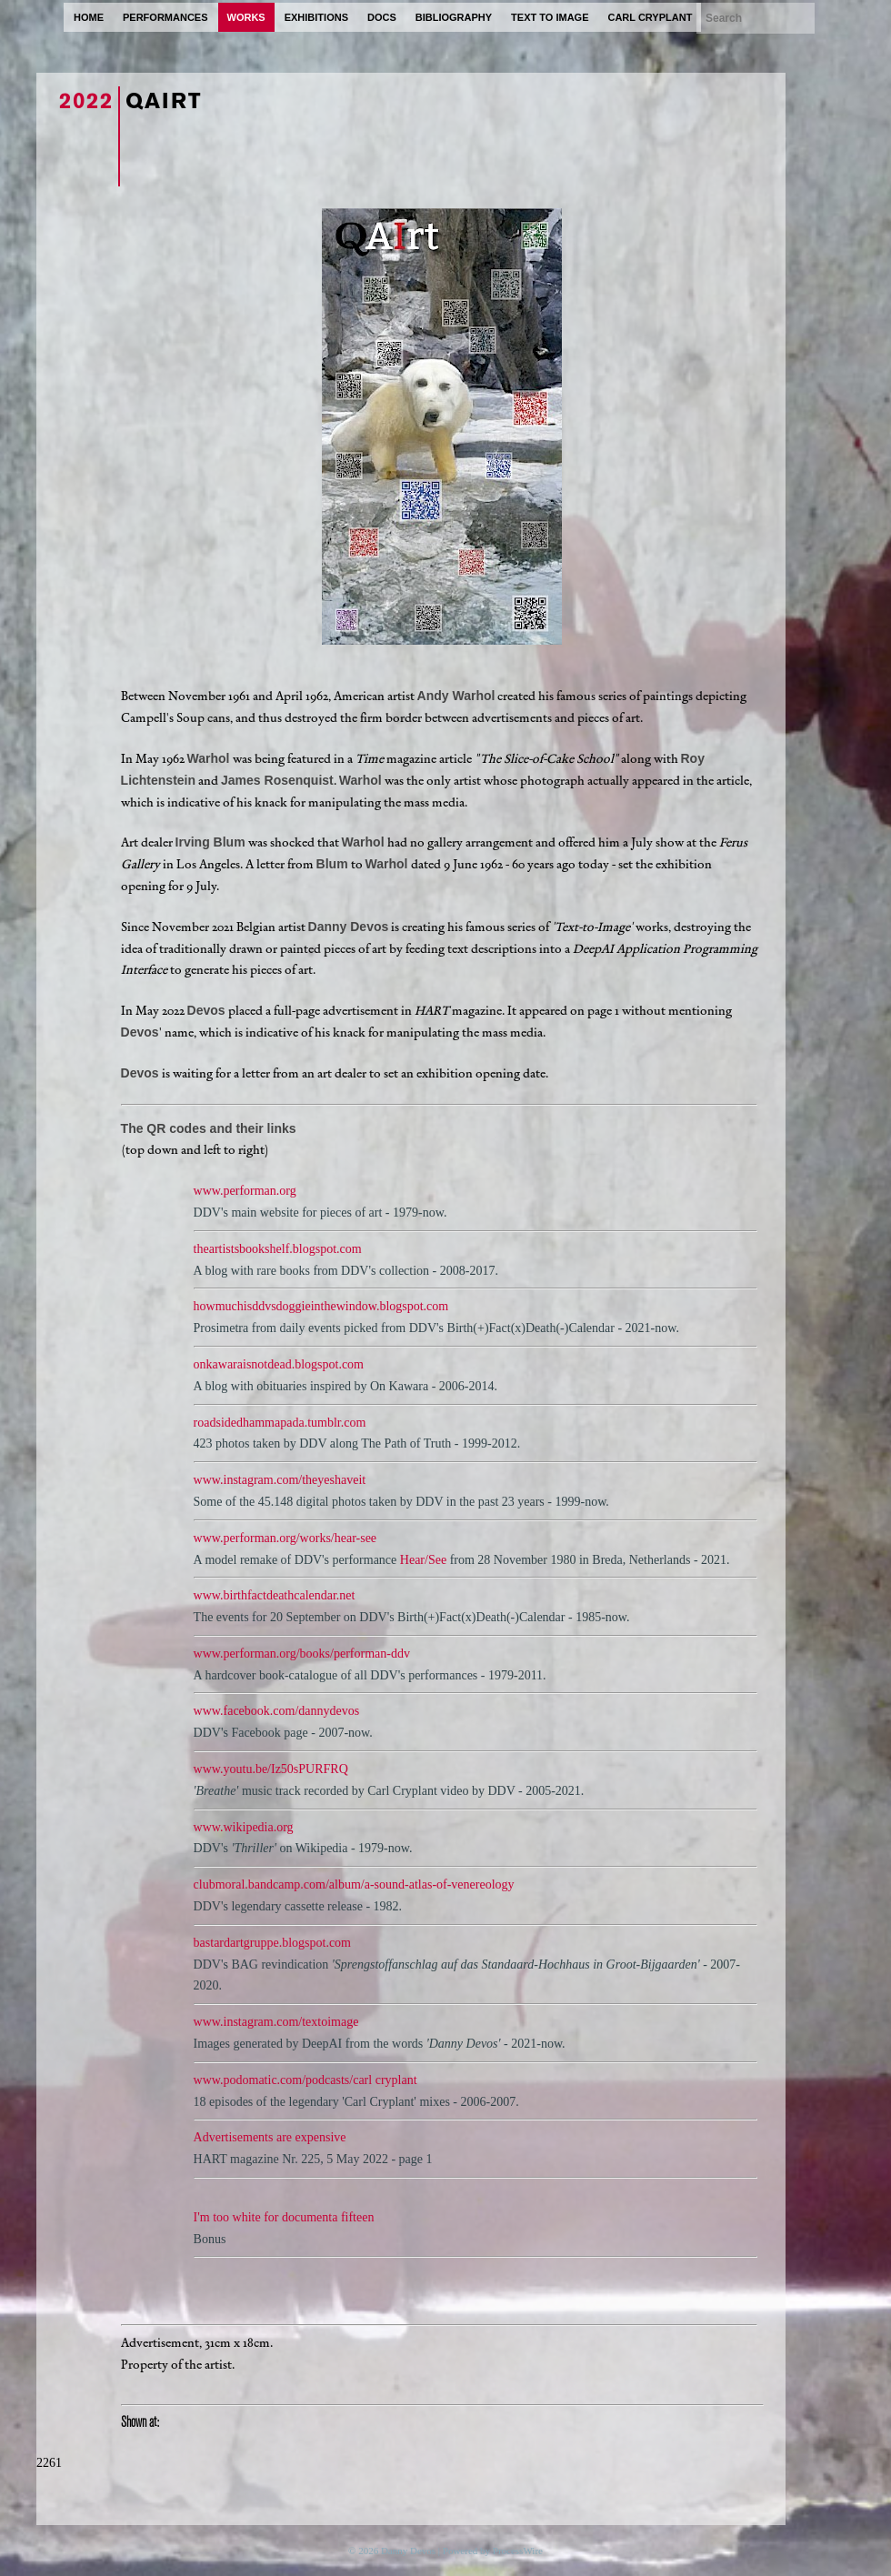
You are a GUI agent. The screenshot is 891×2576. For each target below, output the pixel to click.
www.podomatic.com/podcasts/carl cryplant (305, 2080)
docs (381, 17)
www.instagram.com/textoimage (276, 2022)
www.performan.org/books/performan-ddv (302, 1653)
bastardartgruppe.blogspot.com (272, 1943)
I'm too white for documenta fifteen (284, 2217)
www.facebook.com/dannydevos (277, 1711)
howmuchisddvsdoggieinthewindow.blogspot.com (321, 1306)
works (246, 17)
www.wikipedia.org (244, 1827)
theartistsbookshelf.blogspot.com (278, 1249)
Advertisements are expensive (270, 2137)
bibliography (453, 17)
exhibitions (316, 17)
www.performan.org (245, 1191)
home (89, 17)
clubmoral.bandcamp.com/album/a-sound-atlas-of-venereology (354, 1884)
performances (165, 17)
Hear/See (423, 1560)
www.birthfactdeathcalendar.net (274, 1595)
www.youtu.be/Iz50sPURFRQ (271, 1769)
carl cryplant (649, 17)
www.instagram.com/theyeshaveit (280, 1480)
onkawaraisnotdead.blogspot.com (279, 1364)
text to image (549, 17)
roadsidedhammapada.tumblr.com (280, 1422)
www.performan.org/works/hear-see (285, 1538)
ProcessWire (518, 2550)
